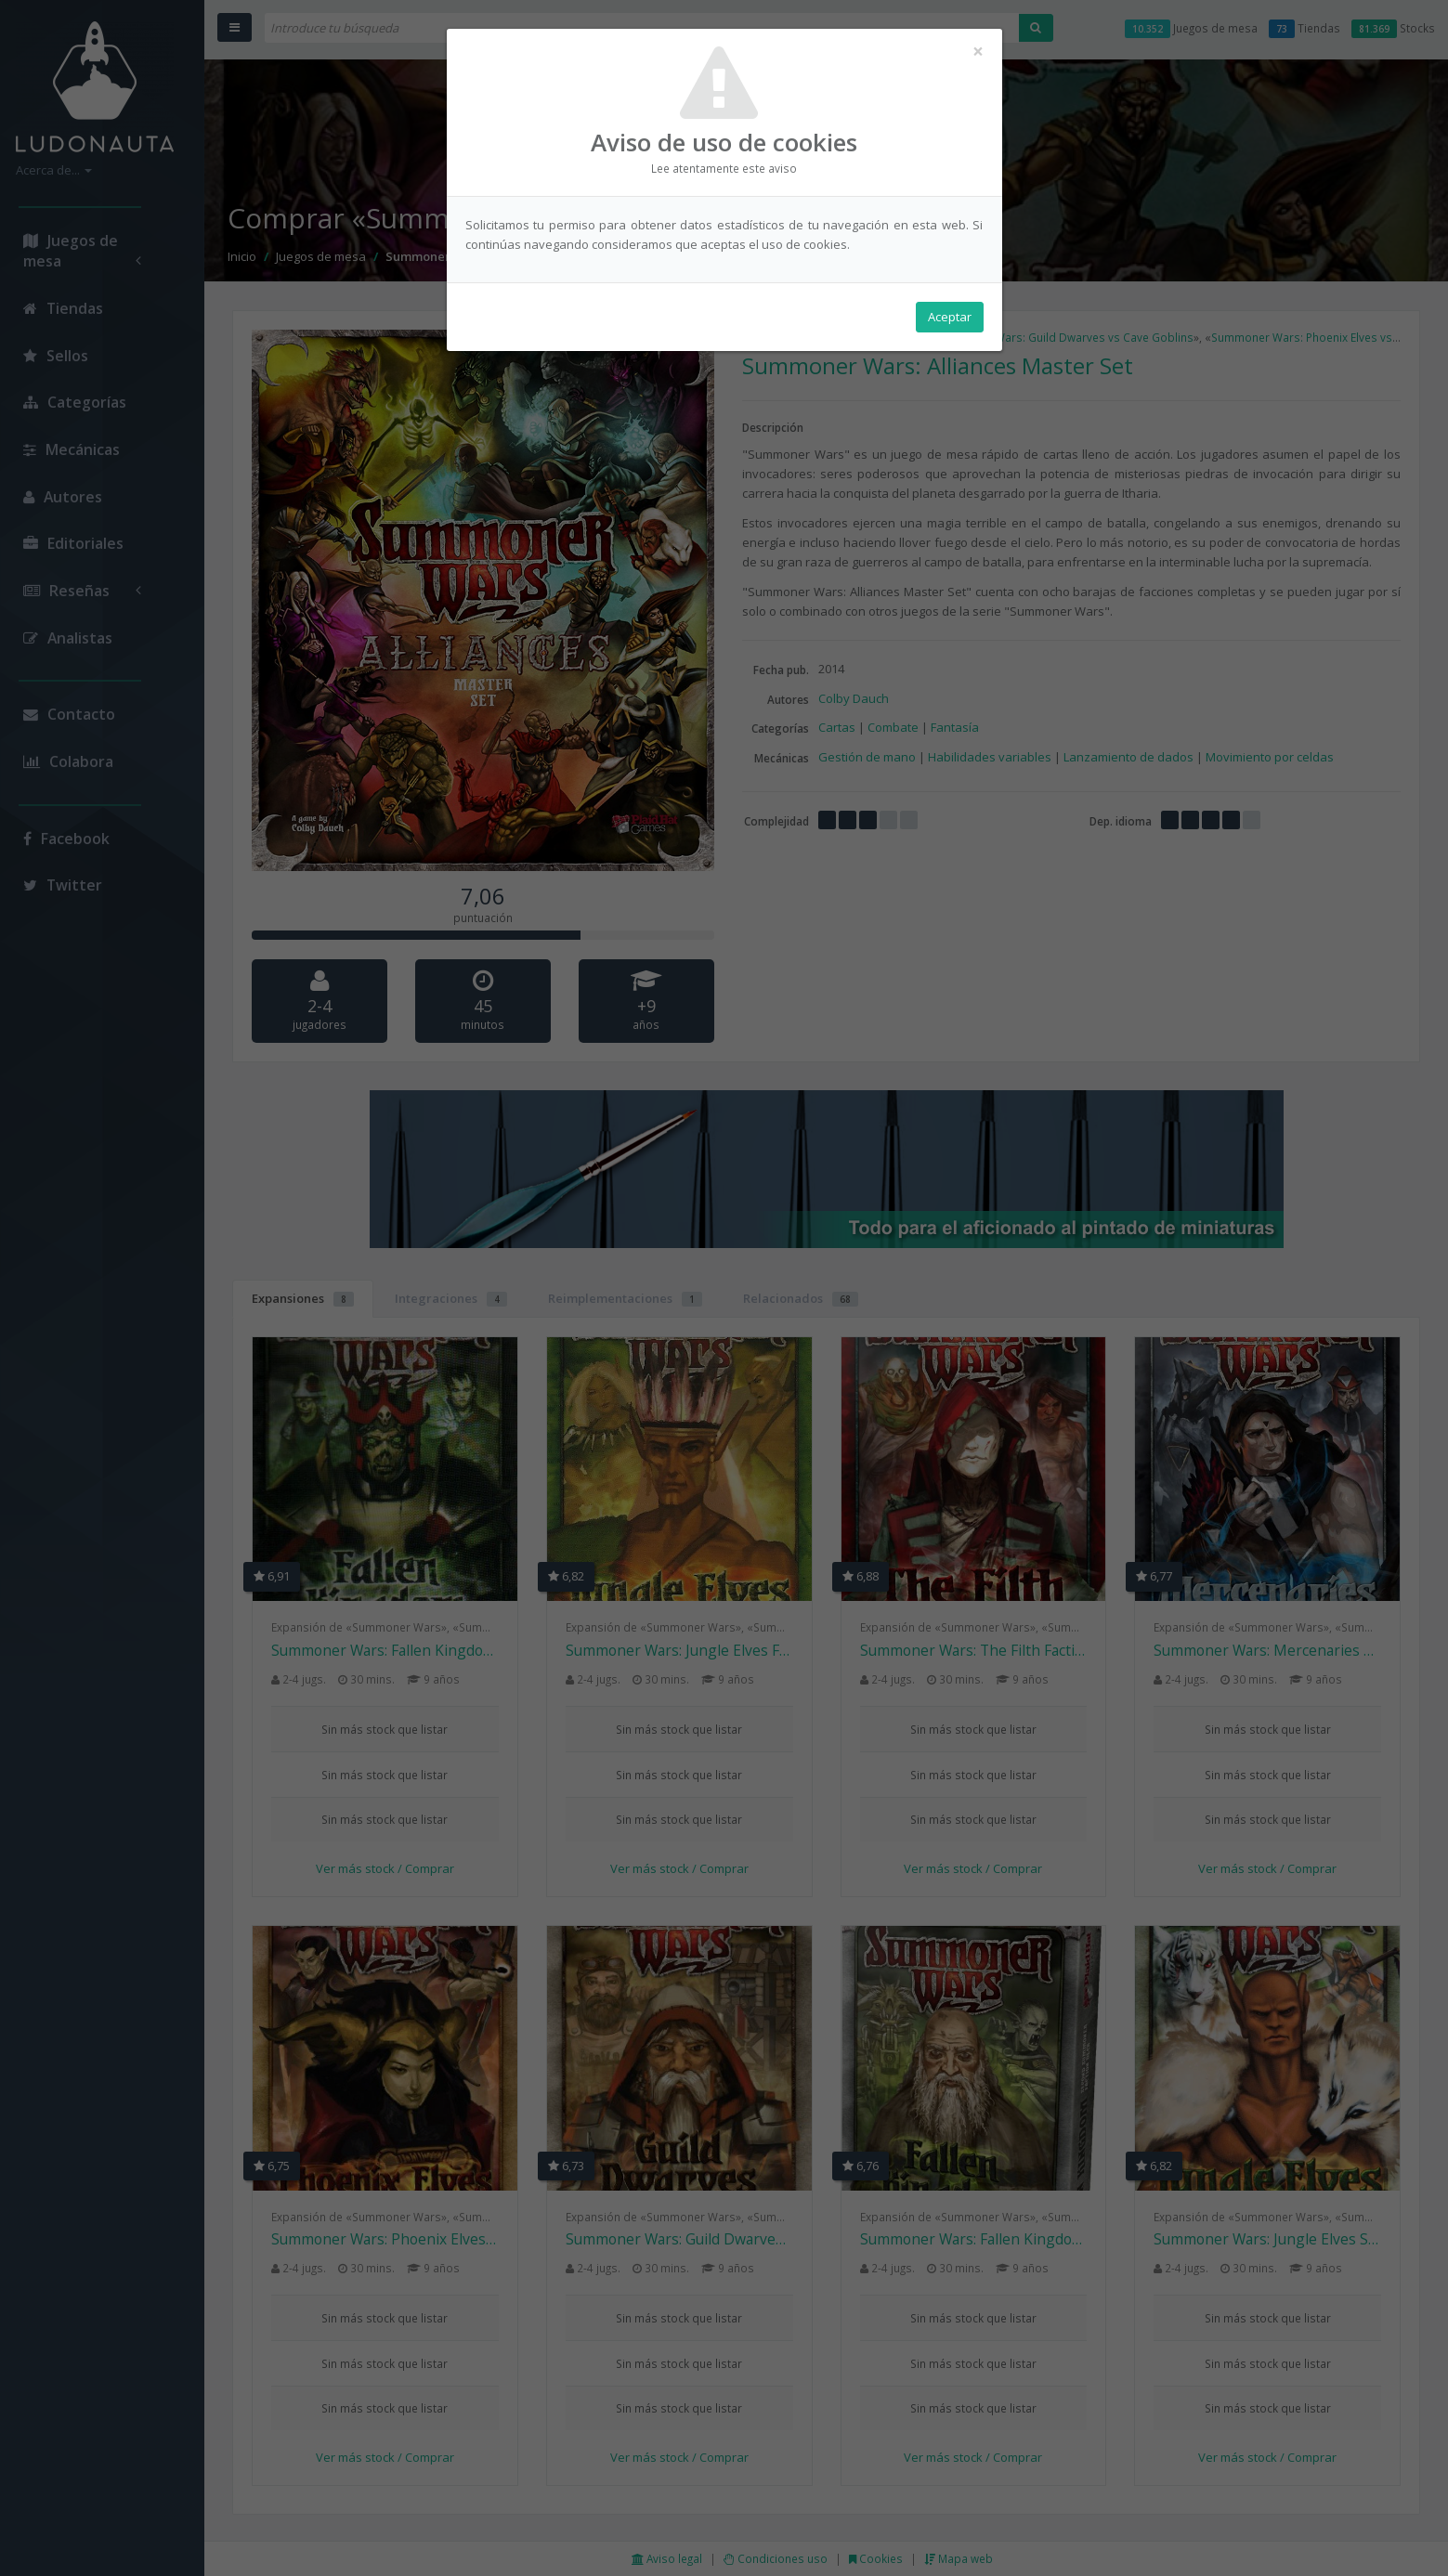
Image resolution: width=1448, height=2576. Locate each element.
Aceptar (950, 316)
